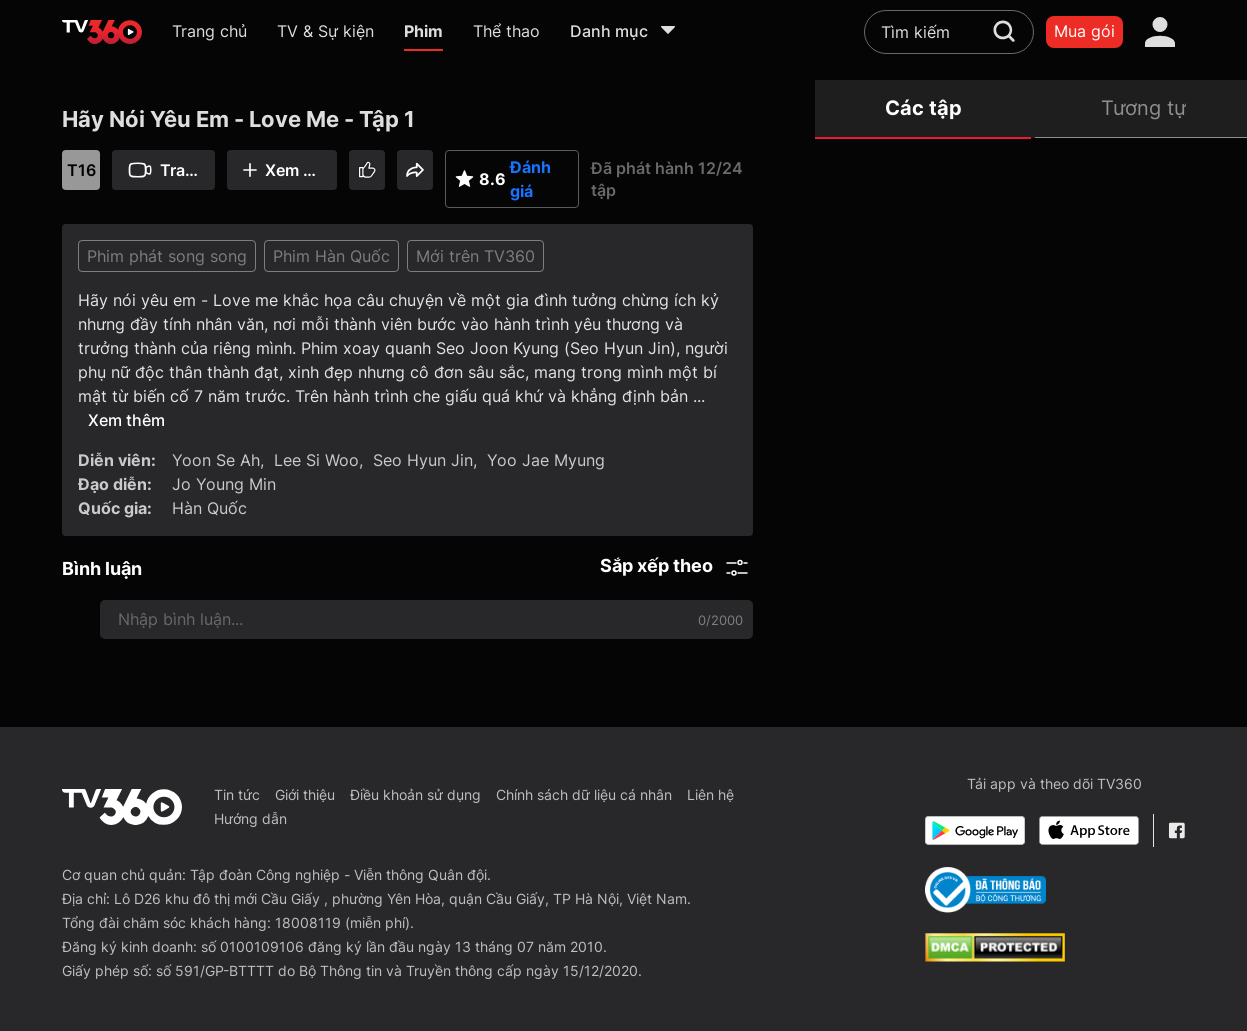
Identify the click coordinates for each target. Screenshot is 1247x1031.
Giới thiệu (305, 794)
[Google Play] (975, 830)
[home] (102, 32)
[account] (1160, 32)
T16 (81, 170)
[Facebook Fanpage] (1176, 830)
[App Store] (1089, 830)
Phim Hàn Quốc (331, 256)
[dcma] (995, 956)
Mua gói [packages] (1084, 31)
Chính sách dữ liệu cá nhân (584, 794)
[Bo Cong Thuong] (985, 890)
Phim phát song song (167, 256)
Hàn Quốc (209, 508)
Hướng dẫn (250, 818)
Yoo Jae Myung (546, 460)
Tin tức (237, 794)
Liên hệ (710, 794)
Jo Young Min (224, 484)
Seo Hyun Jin (423, 460)
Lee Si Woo (316, 460)
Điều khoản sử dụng (415, 794)
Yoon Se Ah (216, 460)
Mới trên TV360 (475, 256)
